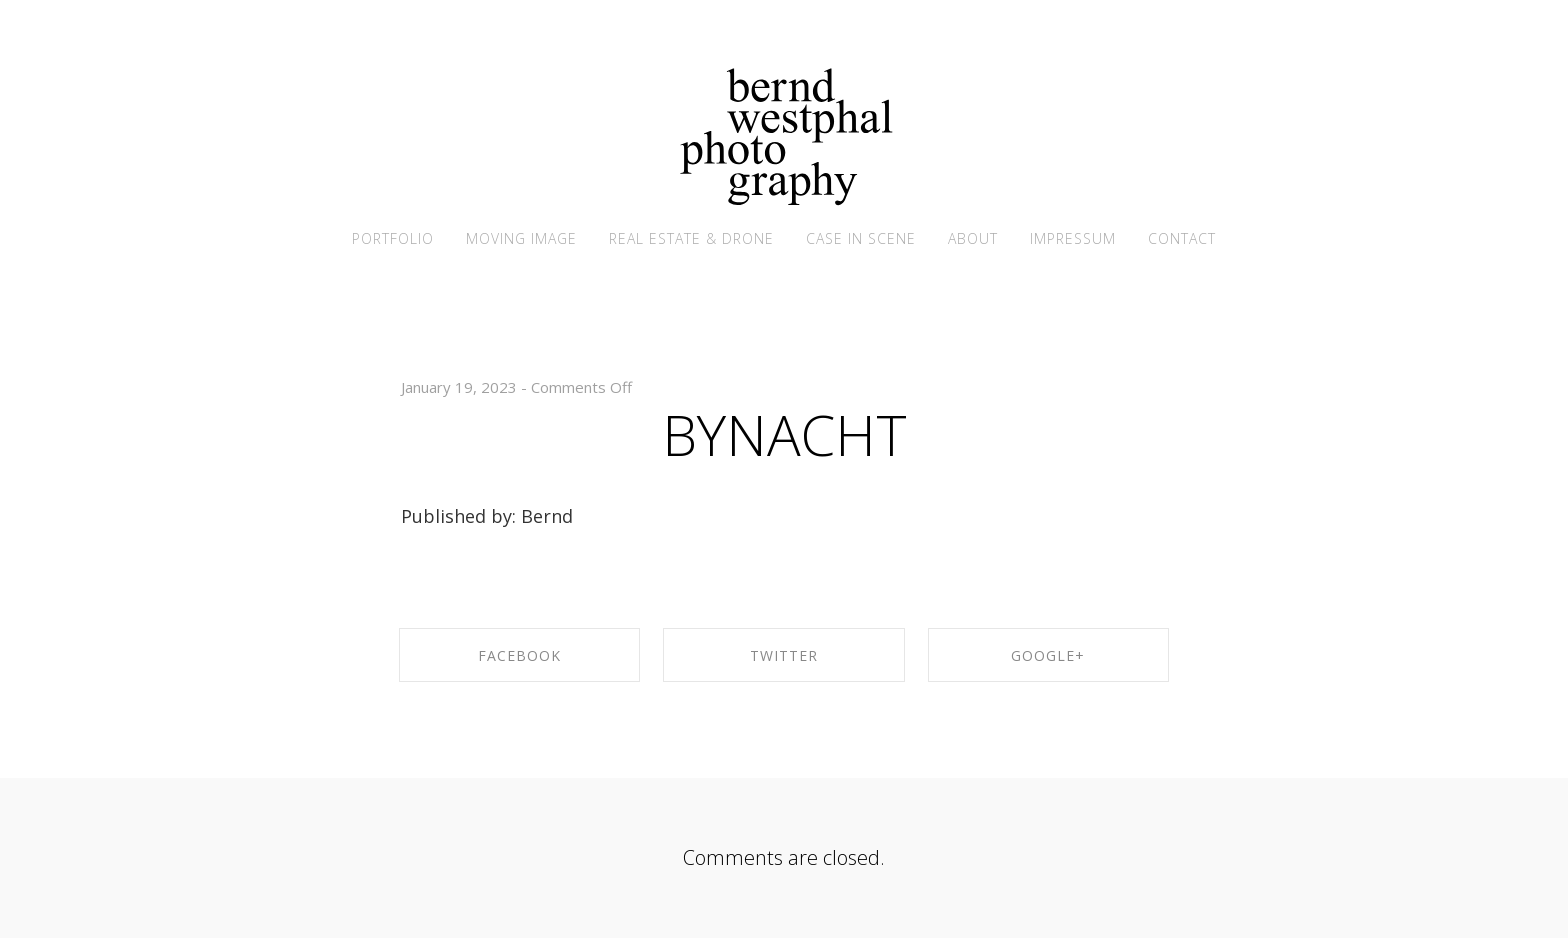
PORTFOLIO (393, 238)
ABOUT (973, 238)
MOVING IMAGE (521, 238)
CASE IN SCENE (861, 238)
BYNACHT (784, 434)
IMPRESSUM (1073, 238)
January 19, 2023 (459, 387)
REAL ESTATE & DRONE (691, 238)
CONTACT (1182, 238)
